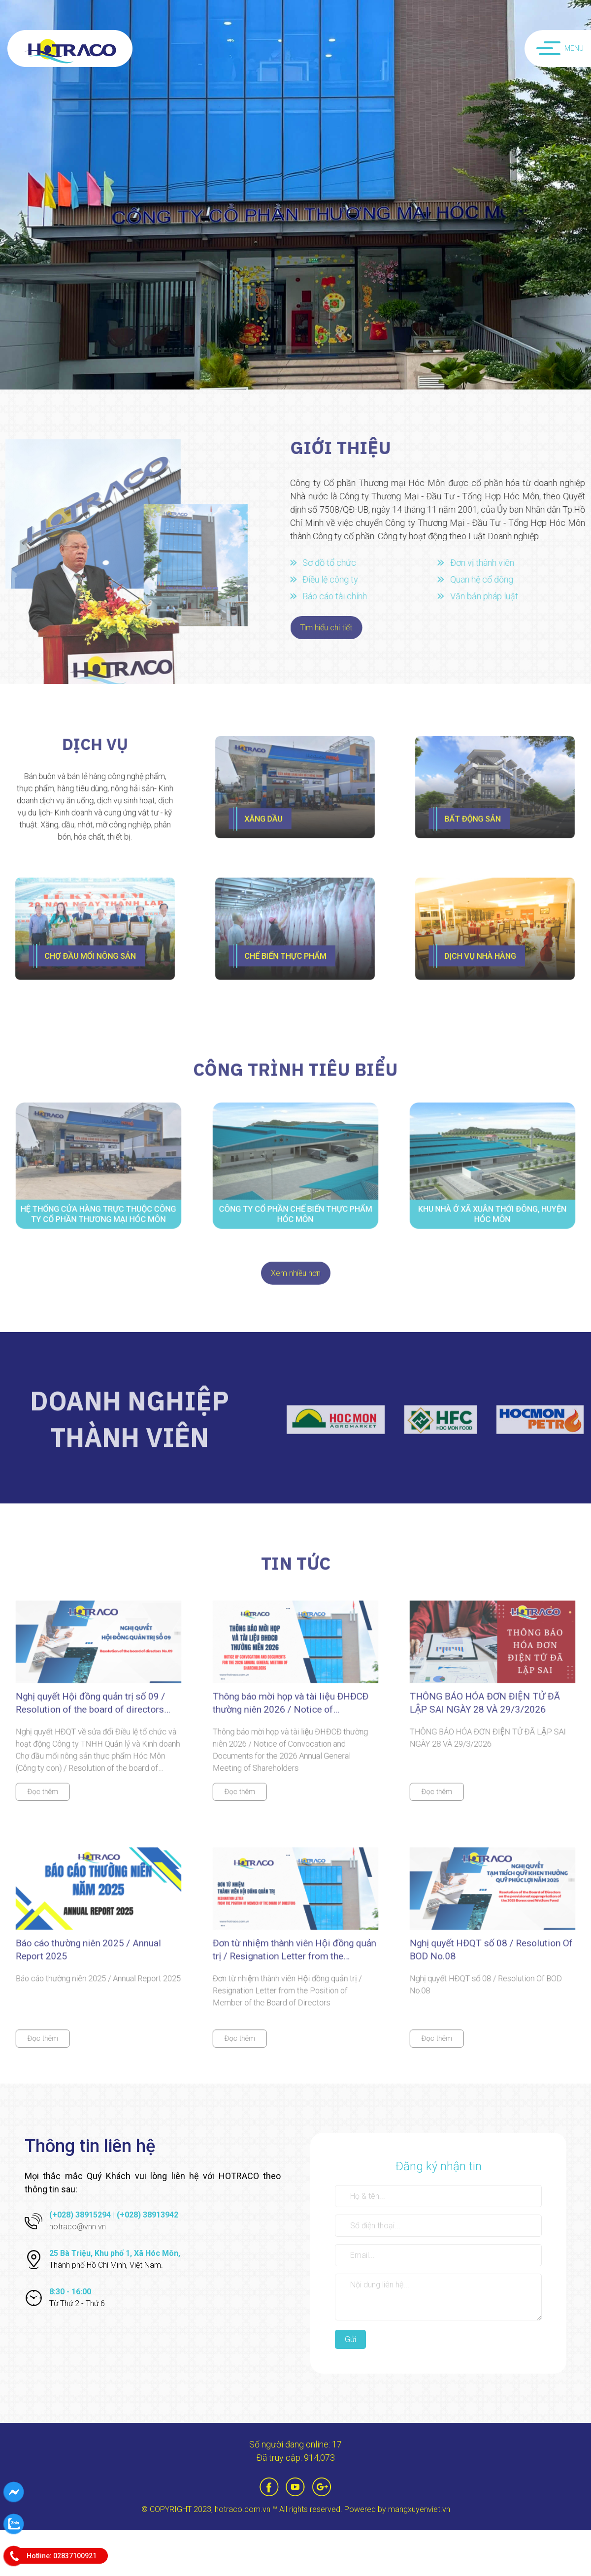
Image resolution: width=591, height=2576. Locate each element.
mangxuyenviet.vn (419, 2509)
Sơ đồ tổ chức (334, 562)
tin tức (295, 1567)
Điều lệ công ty (334, 579)
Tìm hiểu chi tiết (330, 627)
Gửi (350, 2339)
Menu (560, 48)
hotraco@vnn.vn (77, 2226)
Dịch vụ (95, 755)
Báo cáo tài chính (339, 596)
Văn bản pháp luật (488, 596)
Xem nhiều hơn (296, 1277)
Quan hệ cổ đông (485, 579)
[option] (295, 195)
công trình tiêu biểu (295, 1073)
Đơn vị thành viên (486, 562)
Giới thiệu (345, 447)
